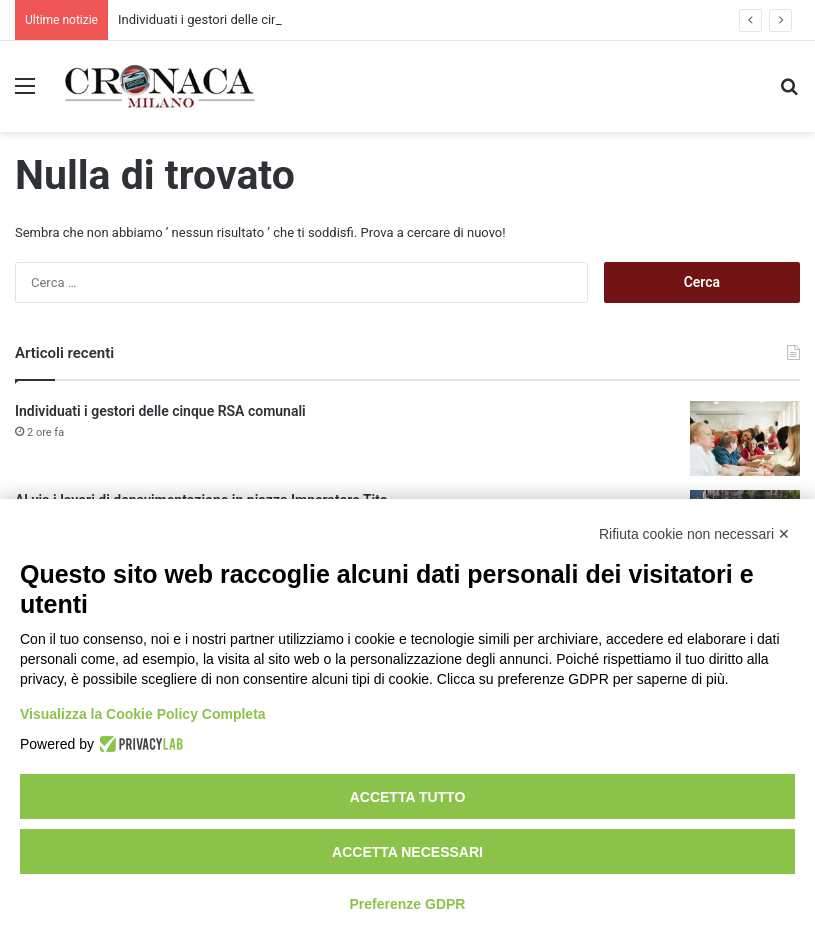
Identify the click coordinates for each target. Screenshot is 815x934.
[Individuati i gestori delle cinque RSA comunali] (745, 438)
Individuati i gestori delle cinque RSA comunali (160, 411)
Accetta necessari (407, 852)
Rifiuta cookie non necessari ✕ (694, 534)
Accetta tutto (408, 797)
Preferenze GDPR (408, 904)
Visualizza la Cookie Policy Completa (143, 714)
